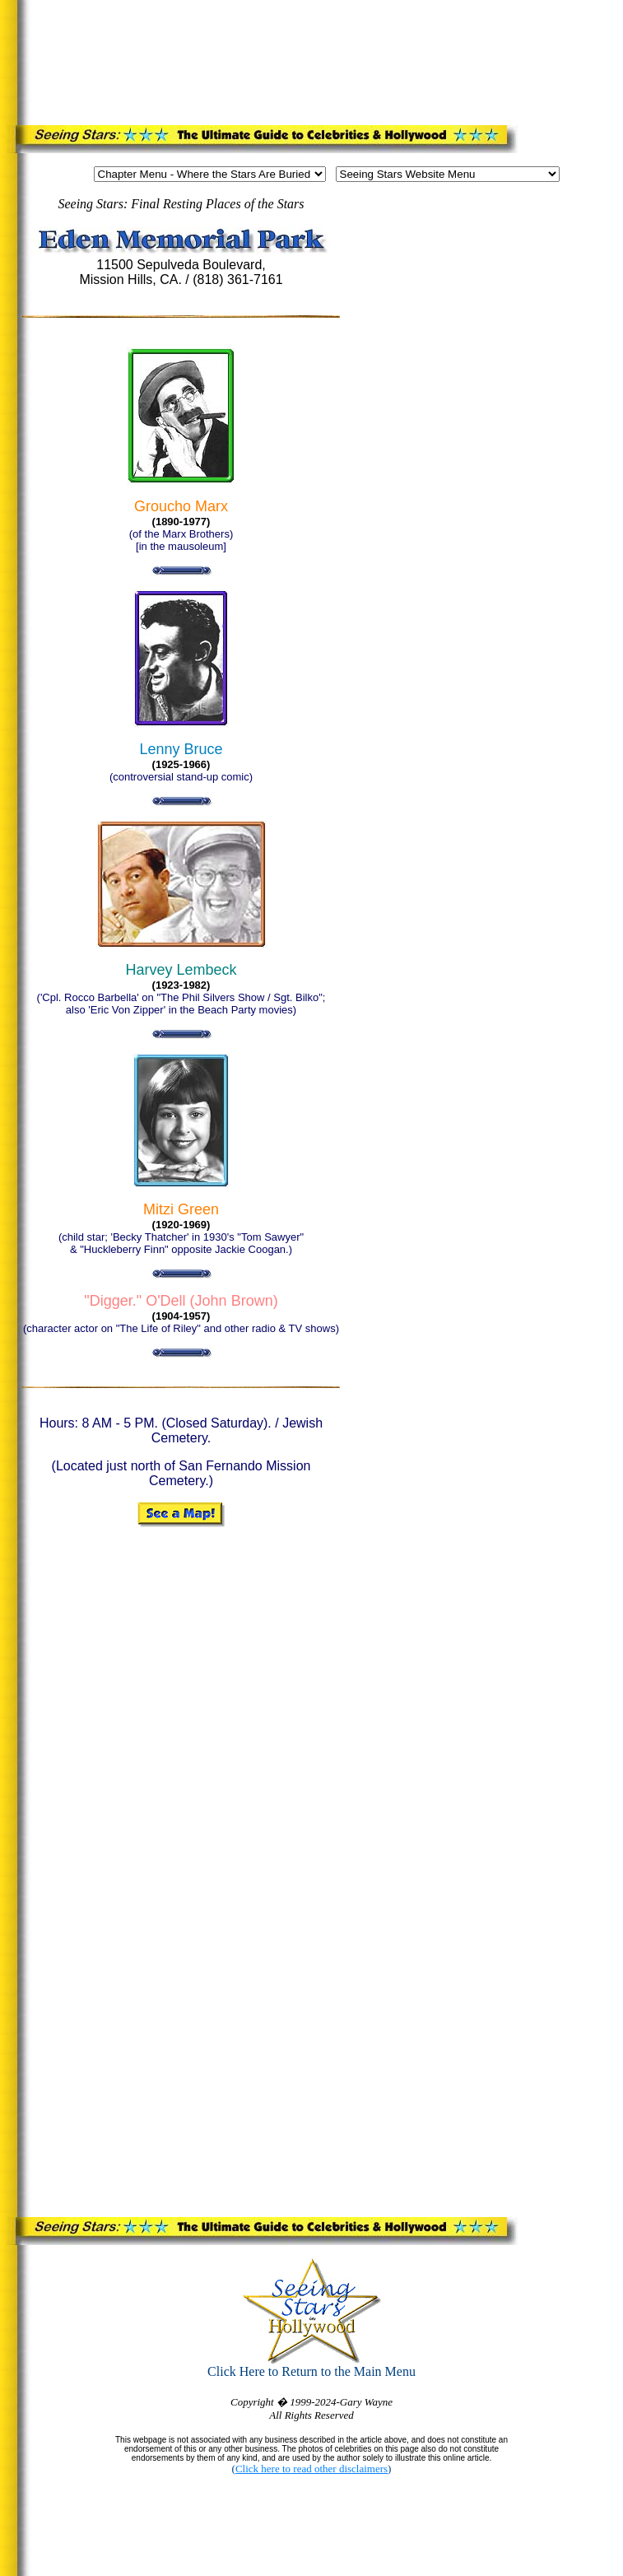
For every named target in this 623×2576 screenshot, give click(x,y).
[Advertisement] (316, 59)
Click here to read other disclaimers (311, 2468)
